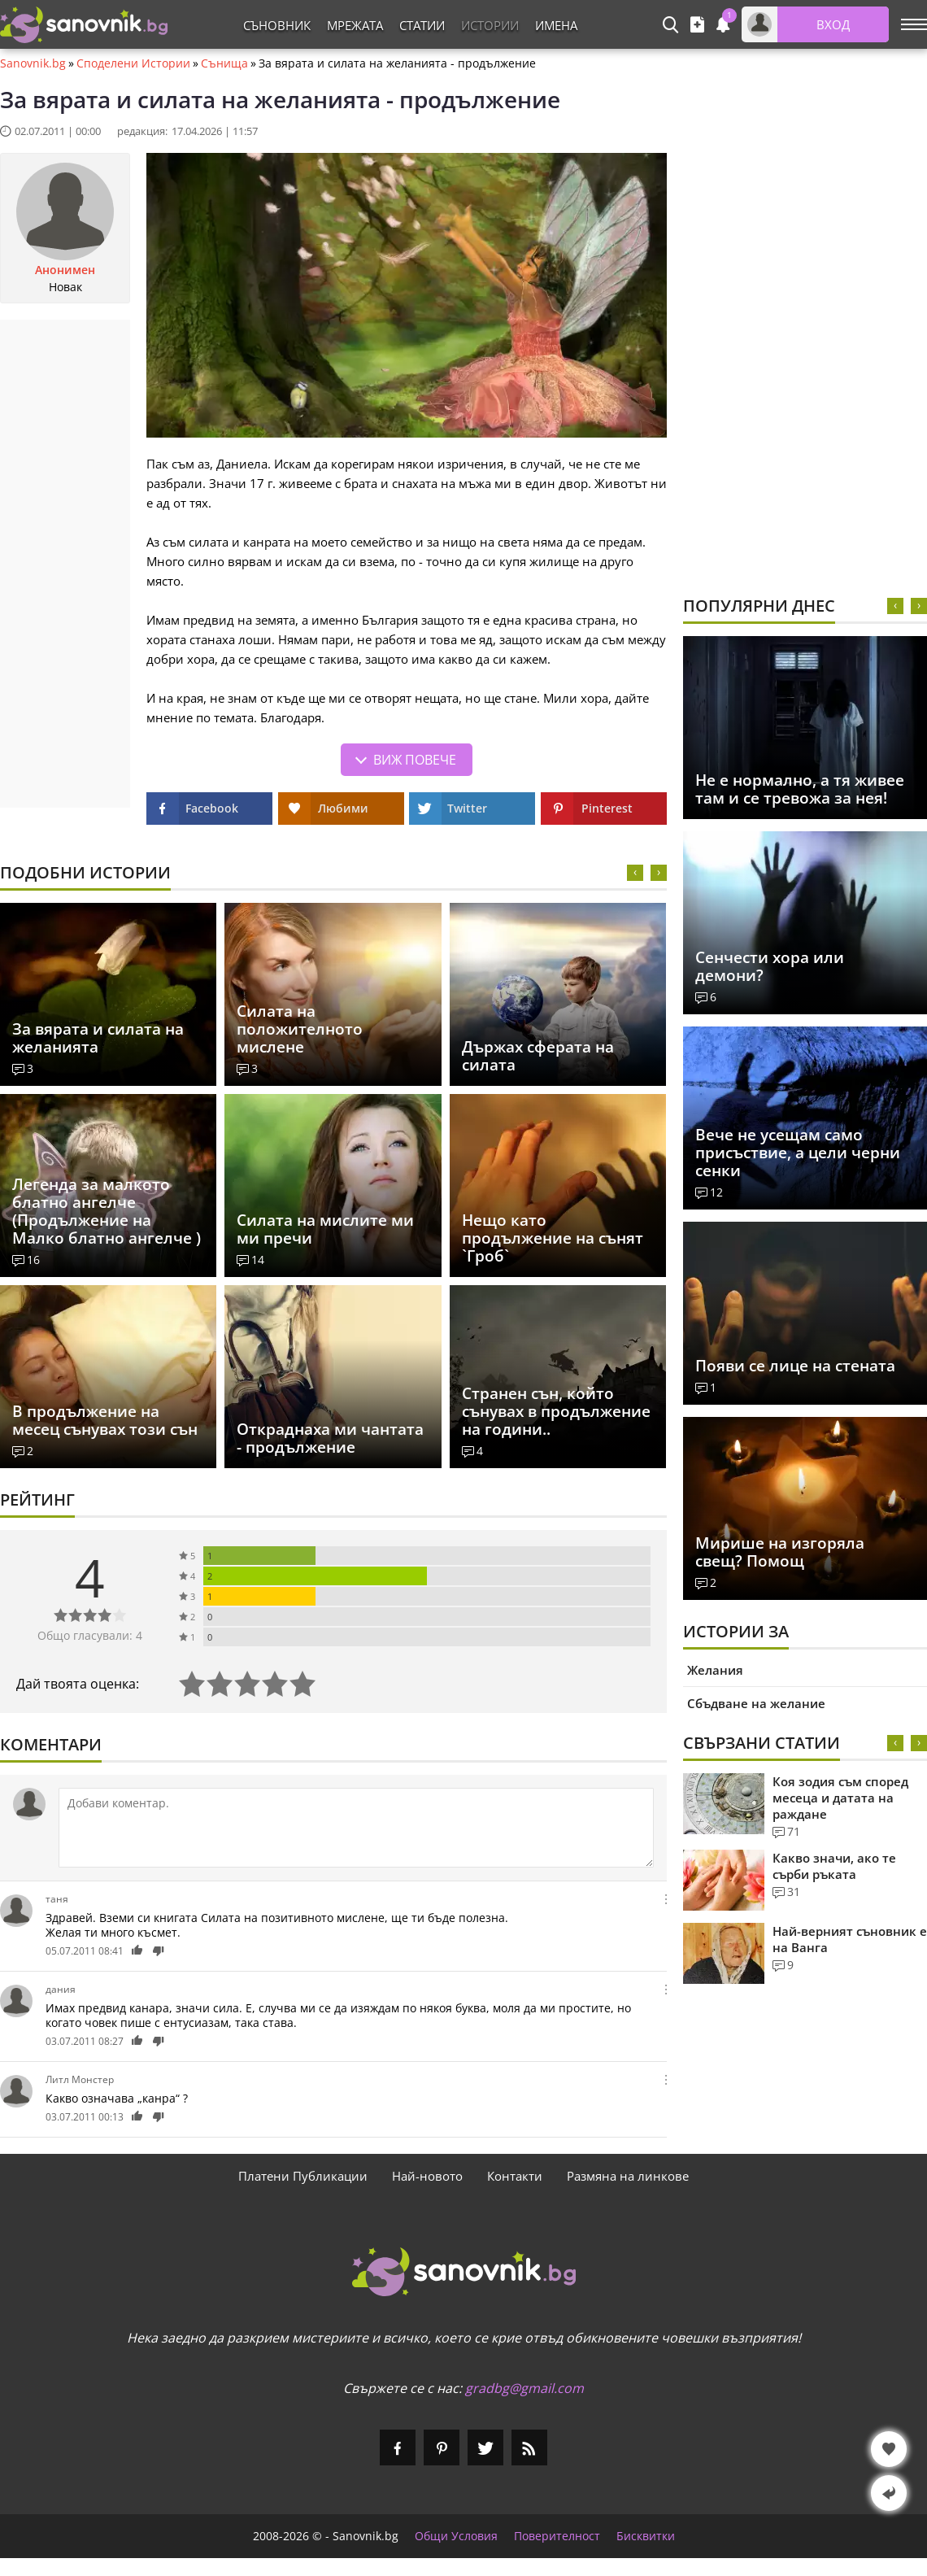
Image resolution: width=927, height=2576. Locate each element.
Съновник (277, 25)
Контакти (514, 2176)
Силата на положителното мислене (300, 1028)
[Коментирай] (356, 1828)
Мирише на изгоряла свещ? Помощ (779, 1551)
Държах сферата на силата (538, 1055)
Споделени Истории (133, 63)
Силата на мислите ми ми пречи (325, 1229)
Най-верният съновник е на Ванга (849, 1939)
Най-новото (427, 2176)
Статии (422, 25)
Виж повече (414, 760)
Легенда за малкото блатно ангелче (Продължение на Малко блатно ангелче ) (106, 1211)
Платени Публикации (303, 2176)
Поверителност (557, 2536)
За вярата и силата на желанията (98, 1037)
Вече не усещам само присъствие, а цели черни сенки (797, 1152)
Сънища (224, 63)
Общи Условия (456, 2536)
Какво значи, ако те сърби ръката (834, 1866)
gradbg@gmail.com (524, 2388)
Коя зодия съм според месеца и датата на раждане (840, 1797)
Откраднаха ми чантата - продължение (330, 1438)
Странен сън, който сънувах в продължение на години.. (556, 1411)
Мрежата (355, 25)
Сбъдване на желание (756, 1703)
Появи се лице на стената (795, 1365)
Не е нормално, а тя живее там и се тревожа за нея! (799, 789)
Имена (556, 25)
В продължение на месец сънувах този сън (105, 1420)
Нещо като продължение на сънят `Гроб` (552, 1238)
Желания (715, 1670)
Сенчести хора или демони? (769, 966)
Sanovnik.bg (33, 63)
